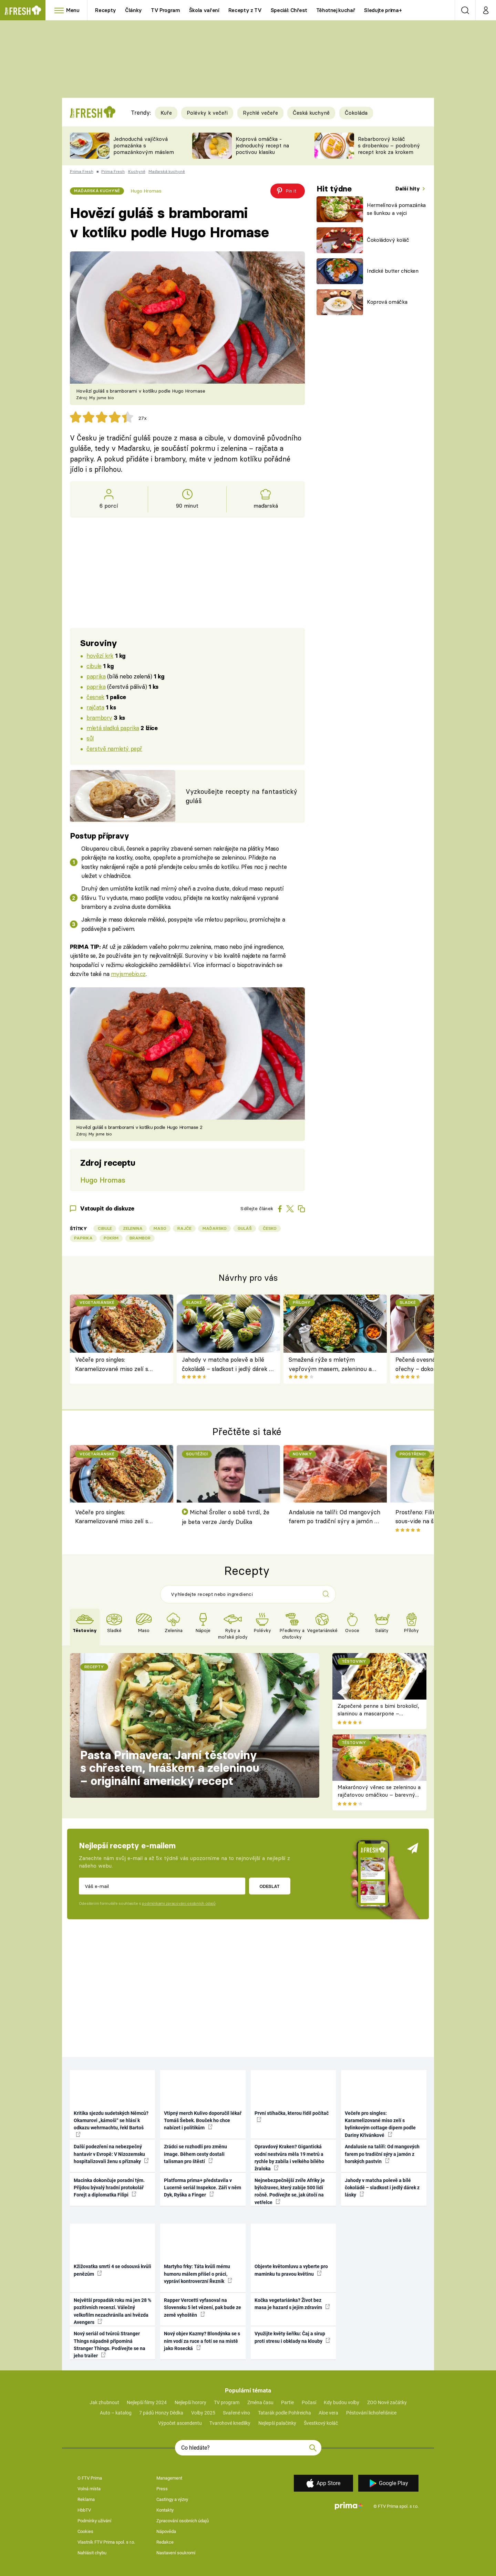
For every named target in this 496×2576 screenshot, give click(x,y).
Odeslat (269, 1886)
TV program (226, 2402)
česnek (95, 696)
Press (162, 2488)
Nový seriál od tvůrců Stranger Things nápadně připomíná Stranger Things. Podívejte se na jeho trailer (109, 2344)
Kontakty (165, 2510)
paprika (95, 676)
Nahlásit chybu (92, 2552)
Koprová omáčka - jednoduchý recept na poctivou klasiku (262, 145)
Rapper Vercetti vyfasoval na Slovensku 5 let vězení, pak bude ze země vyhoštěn (202, 2307)
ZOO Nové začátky (387, 2402)
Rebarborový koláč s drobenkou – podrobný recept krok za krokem (389, 145)
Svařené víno (236, 2413)
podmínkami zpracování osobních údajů (178, 1903)
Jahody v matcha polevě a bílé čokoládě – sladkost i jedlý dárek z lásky (227, 1364)
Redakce (165, 2542)
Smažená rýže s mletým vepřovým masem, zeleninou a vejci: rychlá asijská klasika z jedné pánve (334, 1364)
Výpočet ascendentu (180, 2423)
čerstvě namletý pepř (114, 748)
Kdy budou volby (341, 2402)
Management (169, 2478)
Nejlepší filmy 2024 (147, 2402)
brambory (99, 717)
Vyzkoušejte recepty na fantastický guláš (241, 796)
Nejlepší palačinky (277, 2423)
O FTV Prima (90, 2478)
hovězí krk (99, 655)
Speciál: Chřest (289, 10)
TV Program (165, 10)
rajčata (95, 707)
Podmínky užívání (94, 2520)
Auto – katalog (116, 2413)
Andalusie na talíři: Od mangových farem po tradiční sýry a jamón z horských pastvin (334, 1517)
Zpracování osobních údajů (182, 2520)
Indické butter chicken (392, 271)
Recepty (105, 10)
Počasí (309, 2402)
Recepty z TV (245, 10)
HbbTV (84, 2510)
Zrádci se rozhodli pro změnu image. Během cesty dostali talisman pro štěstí (195, 2154)
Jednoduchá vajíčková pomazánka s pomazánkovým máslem (143, 145)
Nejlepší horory (190, 2402)
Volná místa (89, 2488)
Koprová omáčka (387, 302)
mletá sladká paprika (112, 727)
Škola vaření (204, 10)
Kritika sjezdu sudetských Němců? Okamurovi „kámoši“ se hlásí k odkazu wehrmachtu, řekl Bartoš (111, 2123)
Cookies (85, 2531)
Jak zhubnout (104, 2402)
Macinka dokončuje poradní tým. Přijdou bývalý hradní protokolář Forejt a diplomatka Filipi (109, 2188)
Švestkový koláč (321, 2423)
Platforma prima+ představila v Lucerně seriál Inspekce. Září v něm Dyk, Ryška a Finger (202, 2188)
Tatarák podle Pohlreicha (284, 2413)
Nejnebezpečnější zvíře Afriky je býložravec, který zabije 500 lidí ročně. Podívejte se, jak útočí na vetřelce (290, 2191)
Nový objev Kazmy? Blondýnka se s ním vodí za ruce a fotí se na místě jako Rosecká (202, 2341)
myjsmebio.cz (128, 973)
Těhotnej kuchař (335, 10)
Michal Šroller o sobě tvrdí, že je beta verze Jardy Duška (226, 1516)
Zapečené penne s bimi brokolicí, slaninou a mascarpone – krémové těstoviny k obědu (378, 1714)
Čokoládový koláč (388, 240)
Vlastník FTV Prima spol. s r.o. (106, 2542)
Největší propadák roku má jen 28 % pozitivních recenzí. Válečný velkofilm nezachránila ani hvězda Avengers (112, 2311)
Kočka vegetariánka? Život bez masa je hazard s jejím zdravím (292, 2303)
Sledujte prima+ (383, 10)
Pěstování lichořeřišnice (371, 2413)
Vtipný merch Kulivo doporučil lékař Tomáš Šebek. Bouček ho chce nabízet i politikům (202, 2120)
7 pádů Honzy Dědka (161, 2413)
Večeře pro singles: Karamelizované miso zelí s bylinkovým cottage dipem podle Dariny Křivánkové (119, 1364)
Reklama (86, 2499)
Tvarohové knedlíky (229, 2423)
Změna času (260, 2402)
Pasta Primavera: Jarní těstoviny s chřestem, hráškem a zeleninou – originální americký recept (169, 1768)
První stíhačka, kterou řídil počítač (292, 2116)
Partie (287, 2402)
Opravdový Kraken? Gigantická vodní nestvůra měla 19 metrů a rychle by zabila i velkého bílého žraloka (289, 2157)
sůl (90, 738)
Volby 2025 (203, 2413)
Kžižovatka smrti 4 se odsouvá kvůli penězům (112, 2270)
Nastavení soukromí (175, 2552)
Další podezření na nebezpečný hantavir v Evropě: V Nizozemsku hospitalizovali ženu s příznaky (111, 2154)
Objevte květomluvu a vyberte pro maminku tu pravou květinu (291, 2270)
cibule (93, 665)
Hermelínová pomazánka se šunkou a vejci (396, 209)
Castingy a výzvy (172, 2499)
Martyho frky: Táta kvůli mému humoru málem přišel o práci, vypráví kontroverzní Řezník (198, 2274)
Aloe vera (328, 2413)
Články (133, 10)
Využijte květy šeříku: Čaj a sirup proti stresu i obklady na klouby (292, 2337)
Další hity (408, 188)
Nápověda (166, 2531)
